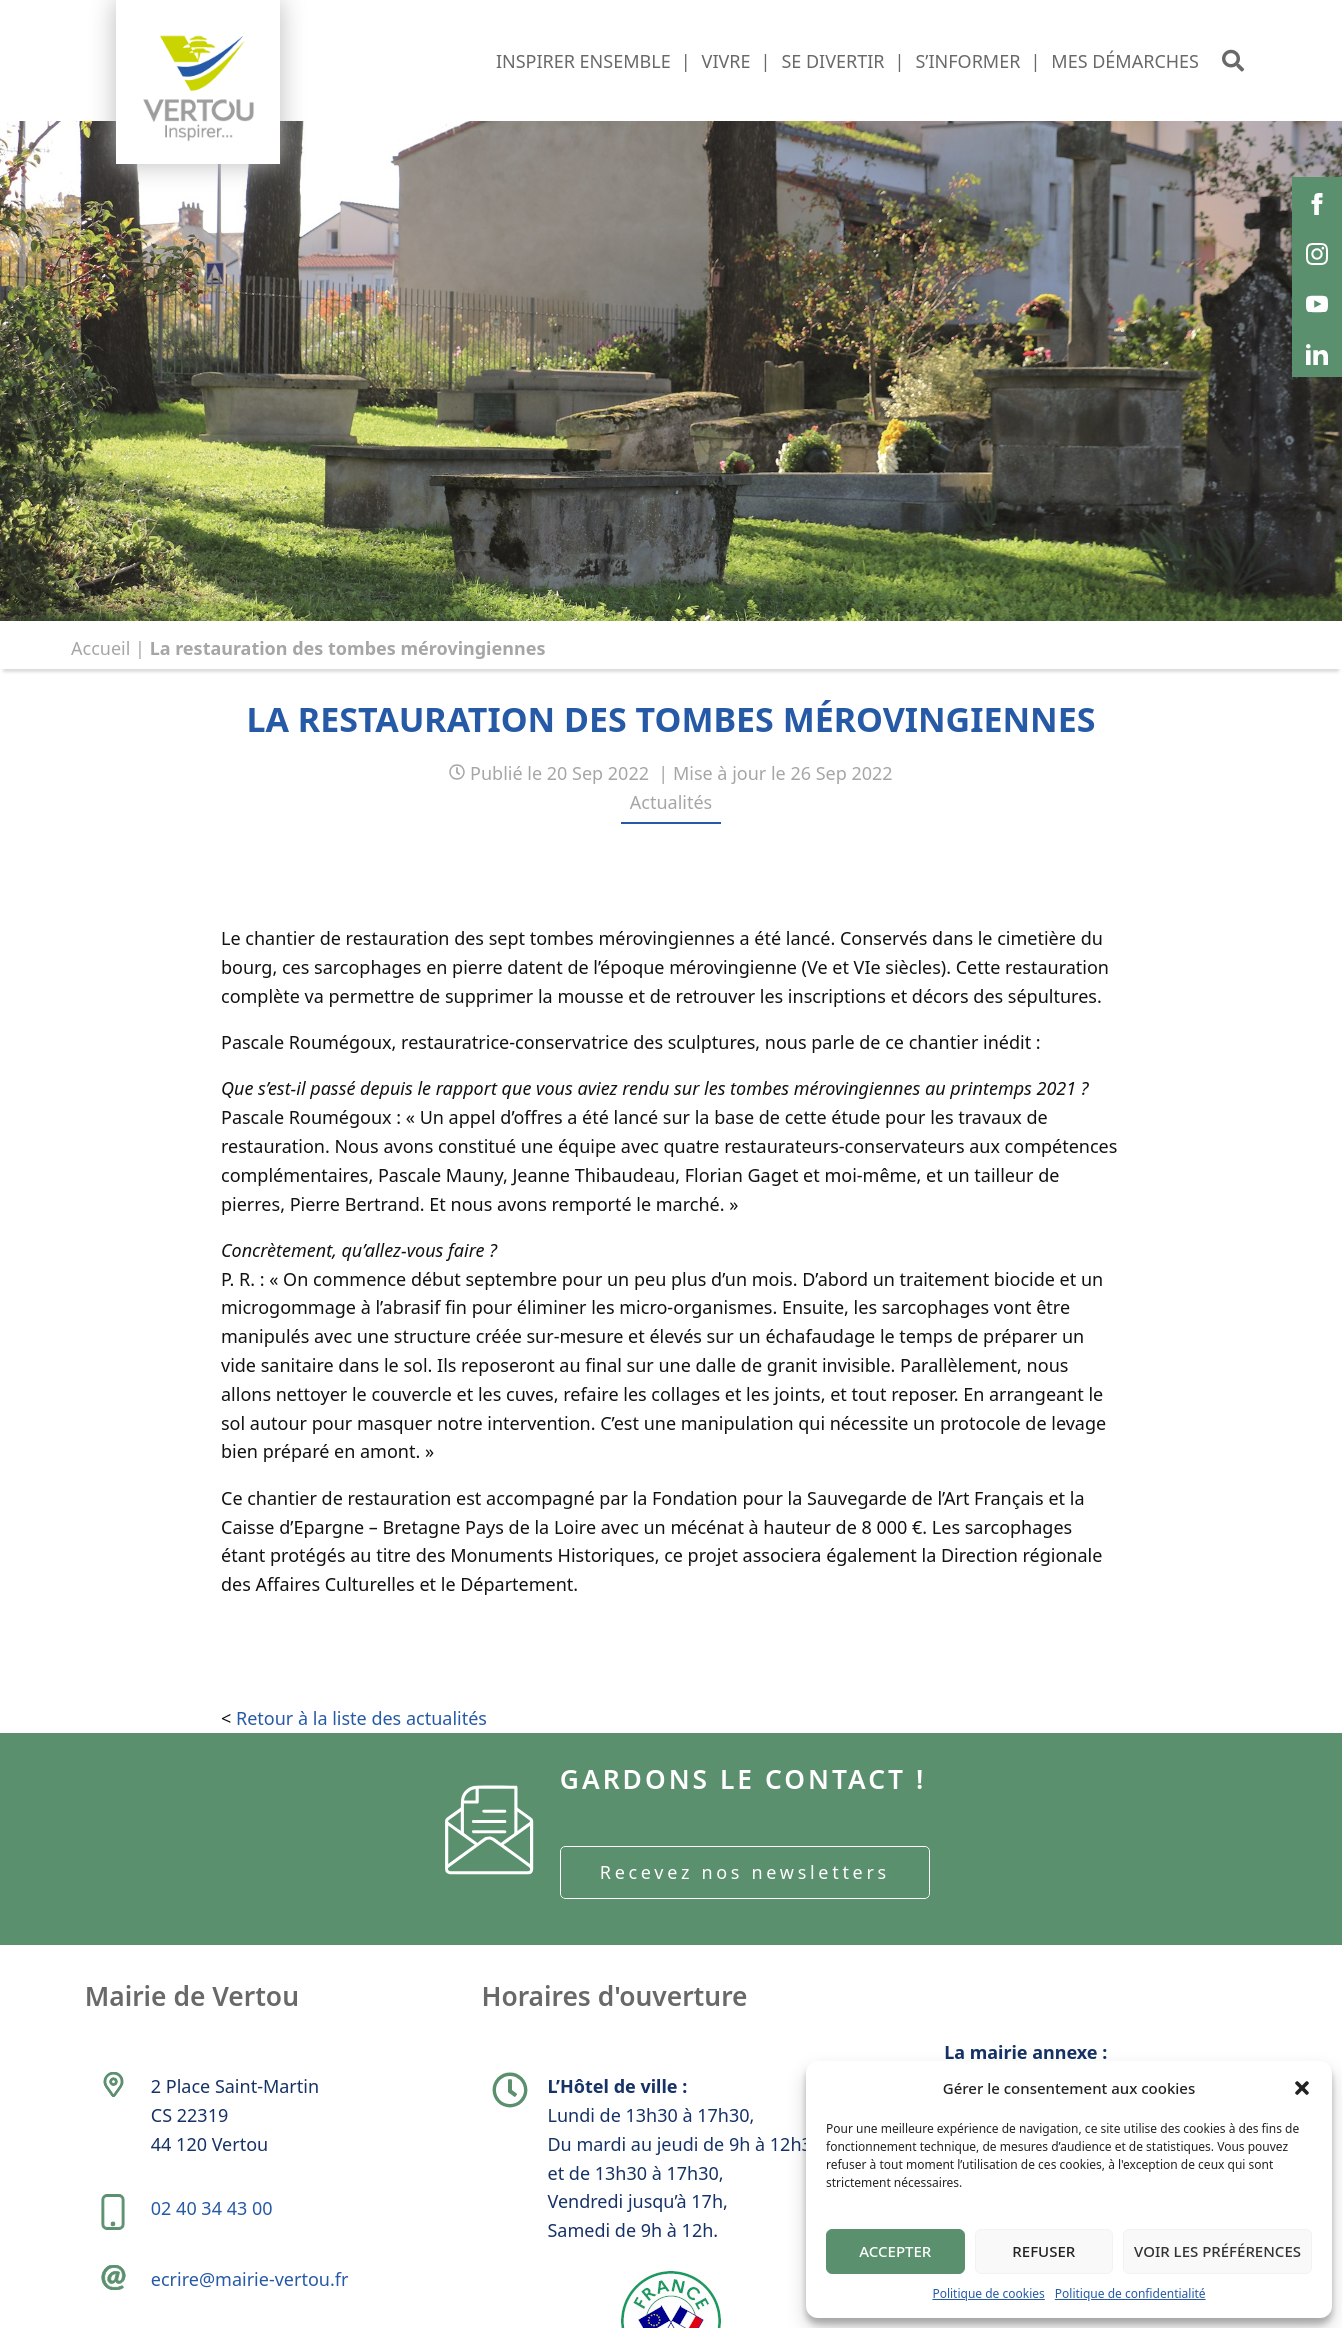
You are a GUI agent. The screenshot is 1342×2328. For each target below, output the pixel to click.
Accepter (895, 2251)
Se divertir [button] (832, 61)
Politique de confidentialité (1130, 2293)
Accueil (100, 648)
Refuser (1043, 2251)
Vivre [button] (726, 61)
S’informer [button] (967, 61)
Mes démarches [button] (1125, 61)
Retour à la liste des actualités (361, 1744)
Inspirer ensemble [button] (583, 61)
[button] (1302, 2088)
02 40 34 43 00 (217, 2270)
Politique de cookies (988, 2293)
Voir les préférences (1217, 2251)
